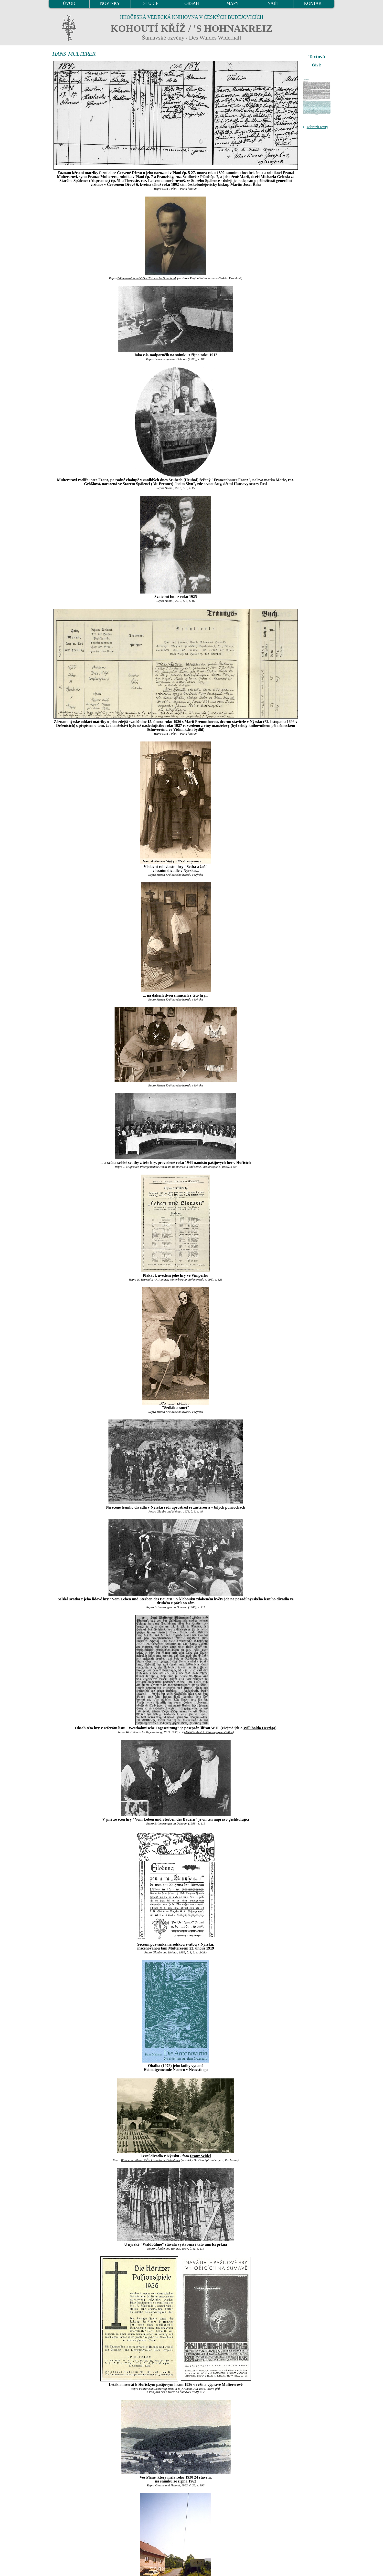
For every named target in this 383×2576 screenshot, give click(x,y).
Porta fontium (188, 188)
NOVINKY (110, 3)
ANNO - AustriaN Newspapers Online (209, 1732)
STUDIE (151, 3)
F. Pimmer (161, 1279)
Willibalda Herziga (259, 1728)
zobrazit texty (317, 127)
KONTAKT (314, 3)
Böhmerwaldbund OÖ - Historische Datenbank (146, 278)
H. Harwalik (145, 1279)
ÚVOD (69, 3)
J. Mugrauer (130, 1166)
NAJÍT (273, 3)
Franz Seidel (200, 2156)
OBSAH (191, 3)
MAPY (232, 3)
